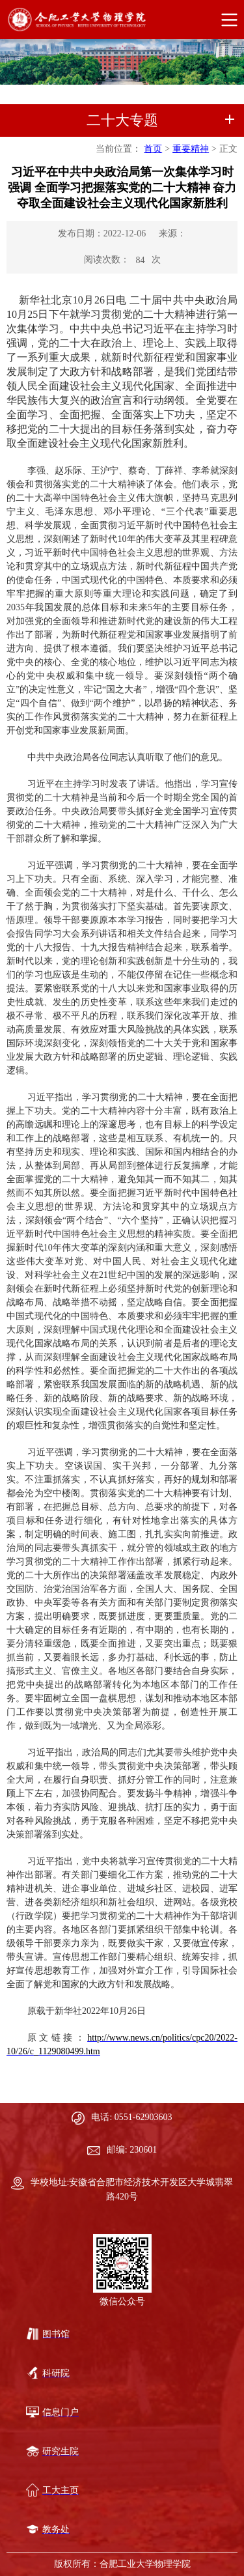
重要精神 (190, 149)
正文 (228, 149)
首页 (153, 149)
